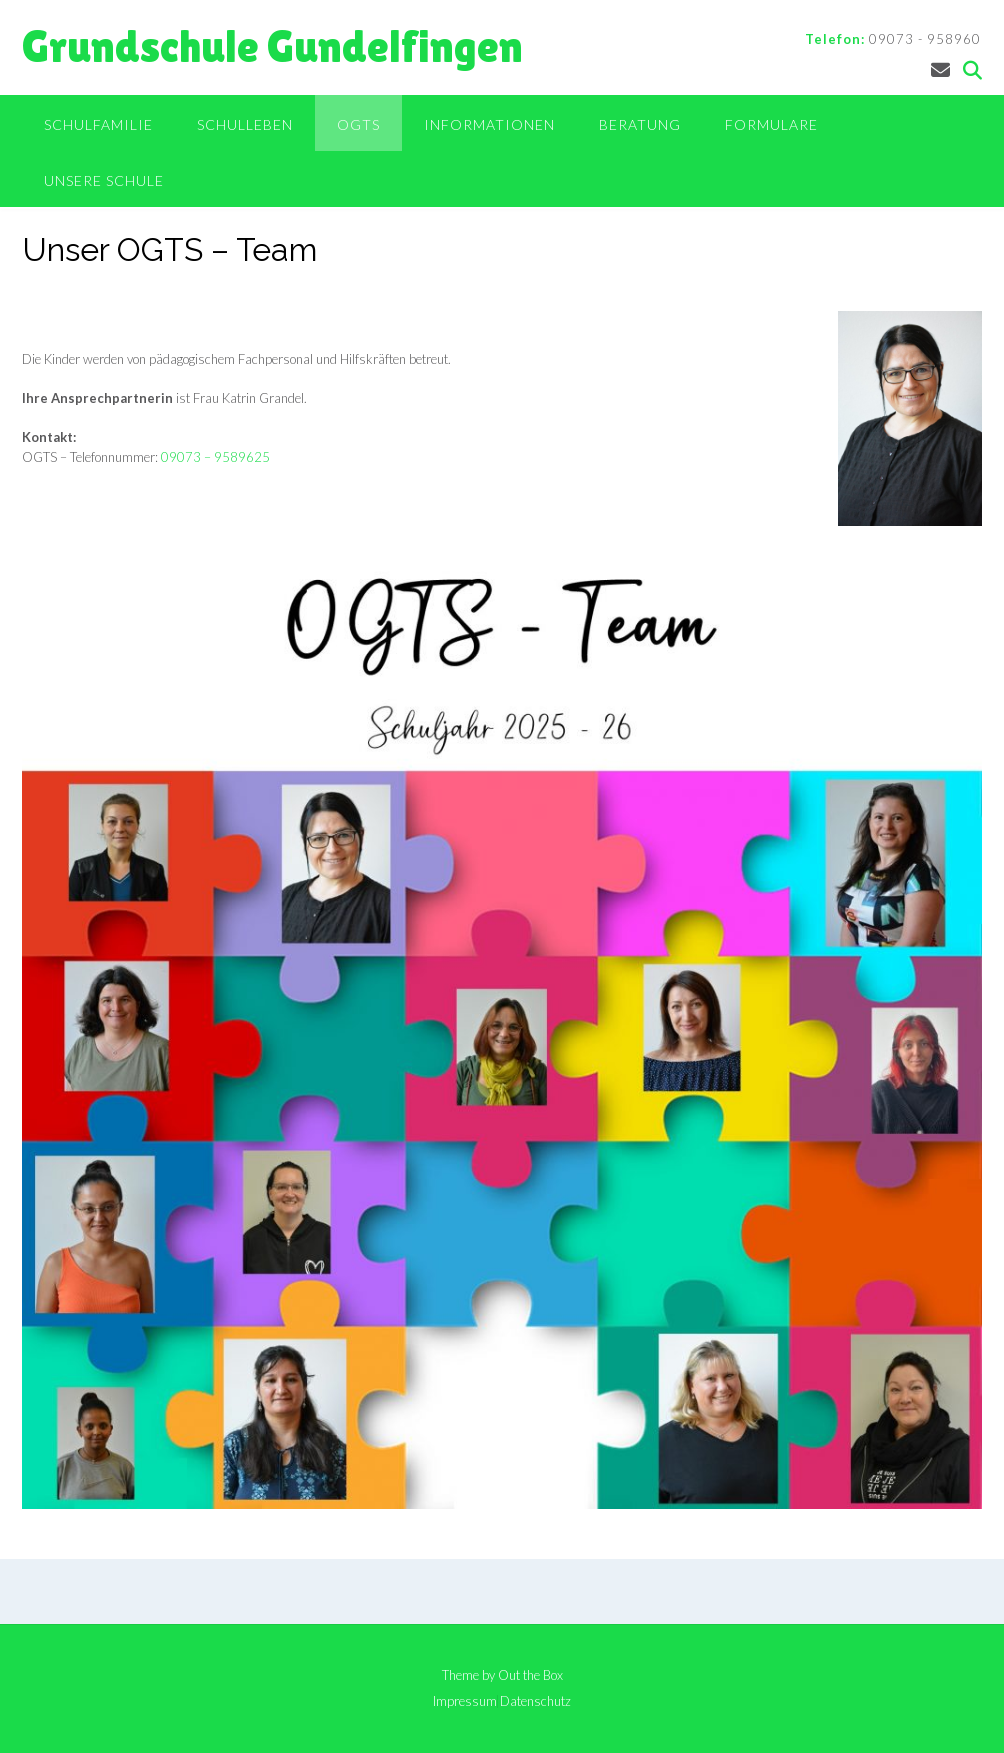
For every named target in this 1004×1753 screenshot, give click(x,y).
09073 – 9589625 (215, 457)
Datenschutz (535, 1701)
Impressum (465, 1701)
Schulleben (245, 124)
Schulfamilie (98, 124)
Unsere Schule (104, 180)
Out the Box (530, 1675)
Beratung (640, 124)
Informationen (489, 124)
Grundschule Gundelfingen (272, 46)
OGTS (358, 124)
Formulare (771, 124)
